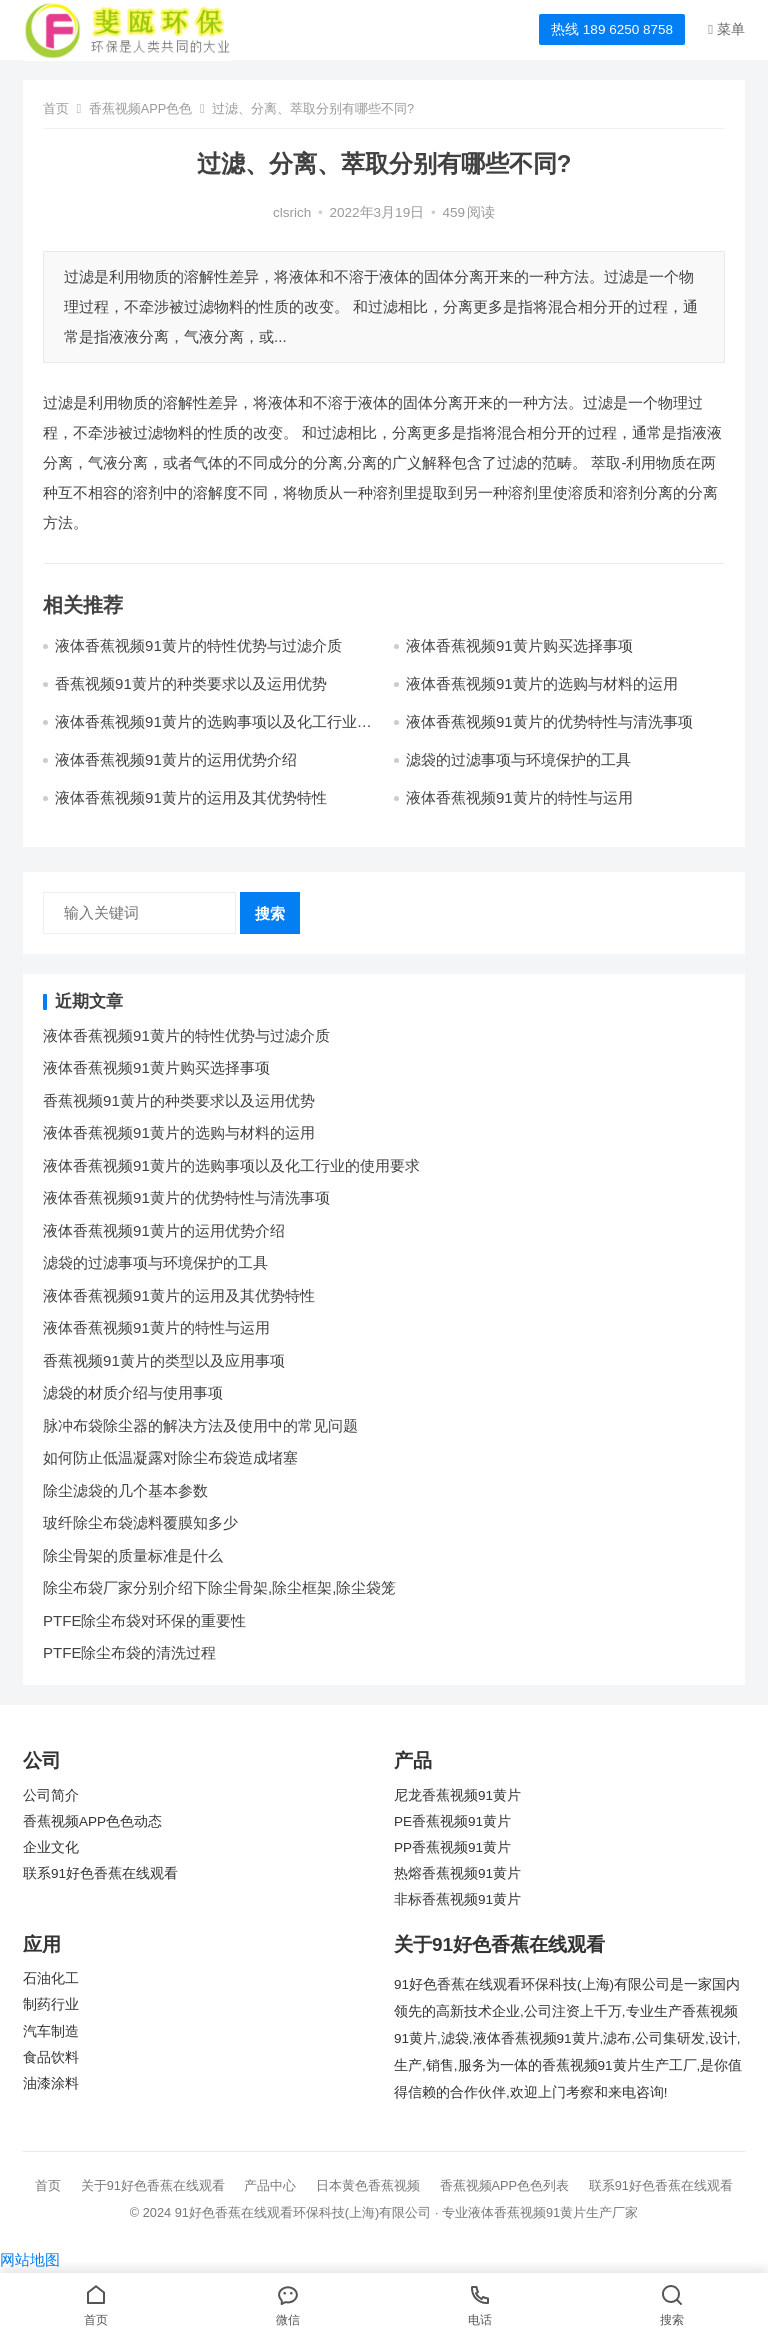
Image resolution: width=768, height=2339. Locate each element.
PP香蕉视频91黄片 (452, 1847)
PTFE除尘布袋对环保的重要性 (144, 1620)
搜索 (270, 913)
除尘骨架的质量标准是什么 (133, 1555)
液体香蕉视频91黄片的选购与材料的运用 (542, 683)
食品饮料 (51, 2057)
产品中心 (270, 2185)
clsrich (292, 212)
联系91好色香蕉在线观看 (100, 1873)
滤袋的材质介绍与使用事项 (133, 1392)
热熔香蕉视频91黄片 (457, 1873)
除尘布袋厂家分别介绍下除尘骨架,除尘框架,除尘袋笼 (219, 1587)
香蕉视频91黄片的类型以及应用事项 (164, 1360)
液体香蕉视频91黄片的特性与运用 (519, 797)
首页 (56, 108)
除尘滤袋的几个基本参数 (125, 1490)
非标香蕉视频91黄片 (457, 1899)
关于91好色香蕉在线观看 (153, 2185)
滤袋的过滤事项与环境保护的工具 (518, 759)
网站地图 (30, 2259)
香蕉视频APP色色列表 (505, 2185)
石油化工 (51, 1978)
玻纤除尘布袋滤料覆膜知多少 (140, 1522)
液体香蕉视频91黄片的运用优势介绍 (176, 759)
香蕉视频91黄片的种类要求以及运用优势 (191, 683)
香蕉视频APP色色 (141, 108)
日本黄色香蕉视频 (368, 2185)
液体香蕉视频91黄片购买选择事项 (519, 645)
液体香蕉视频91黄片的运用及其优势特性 (191, 797)
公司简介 (51, 1795)
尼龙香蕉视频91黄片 (457, 1795)
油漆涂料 (51, 2083)
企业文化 (51, 1847)
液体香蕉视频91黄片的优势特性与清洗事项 (549, 721)
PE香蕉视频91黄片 (452, 1821)
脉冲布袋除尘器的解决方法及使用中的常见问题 (200, 1425)
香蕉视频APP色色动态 (92, 1821)
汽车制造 (51, 2031)
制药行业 (51, 2004)
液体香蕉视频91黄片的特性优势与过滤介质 (198, 645)
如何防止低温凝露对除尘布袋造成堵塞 (170, 1457)
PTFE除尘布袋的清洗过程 (129, 1652)
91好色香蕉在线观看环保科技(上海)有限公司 (303, 2212)
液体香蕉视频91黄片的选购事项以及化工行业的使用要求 (231, 1165)
